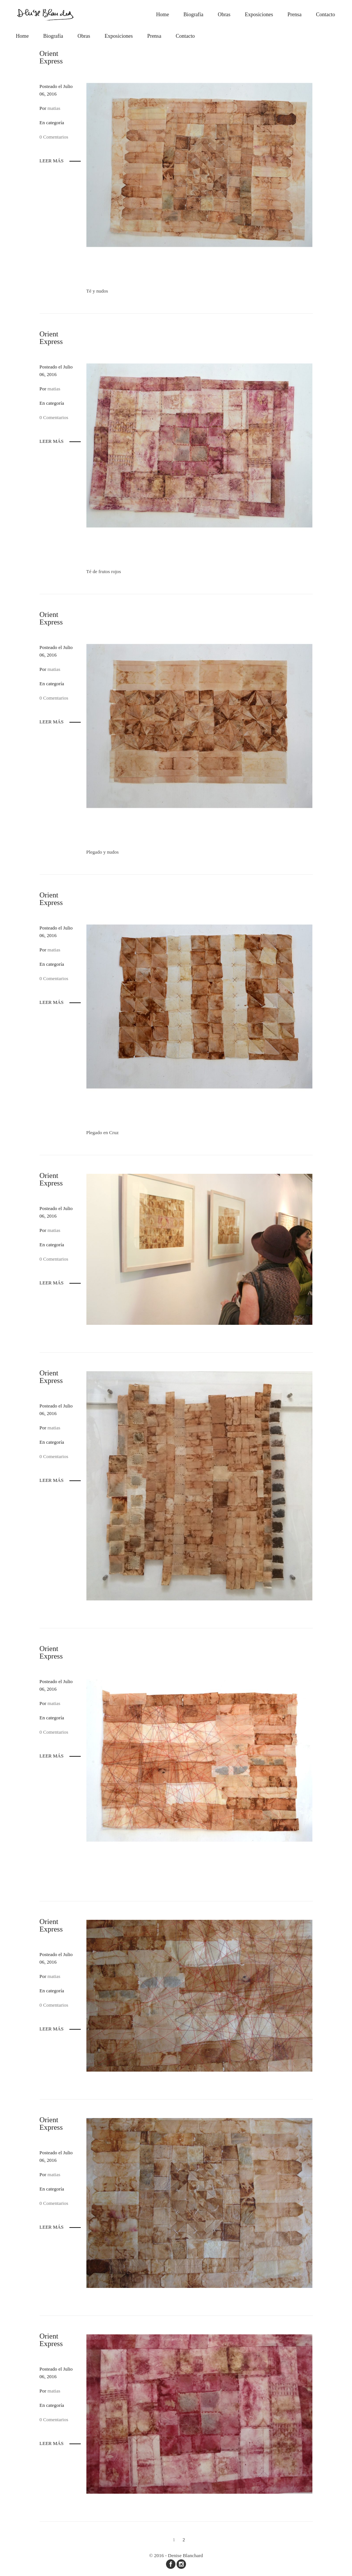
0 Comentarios (54, 137)
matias (54, 108)
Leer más (52, 160)
